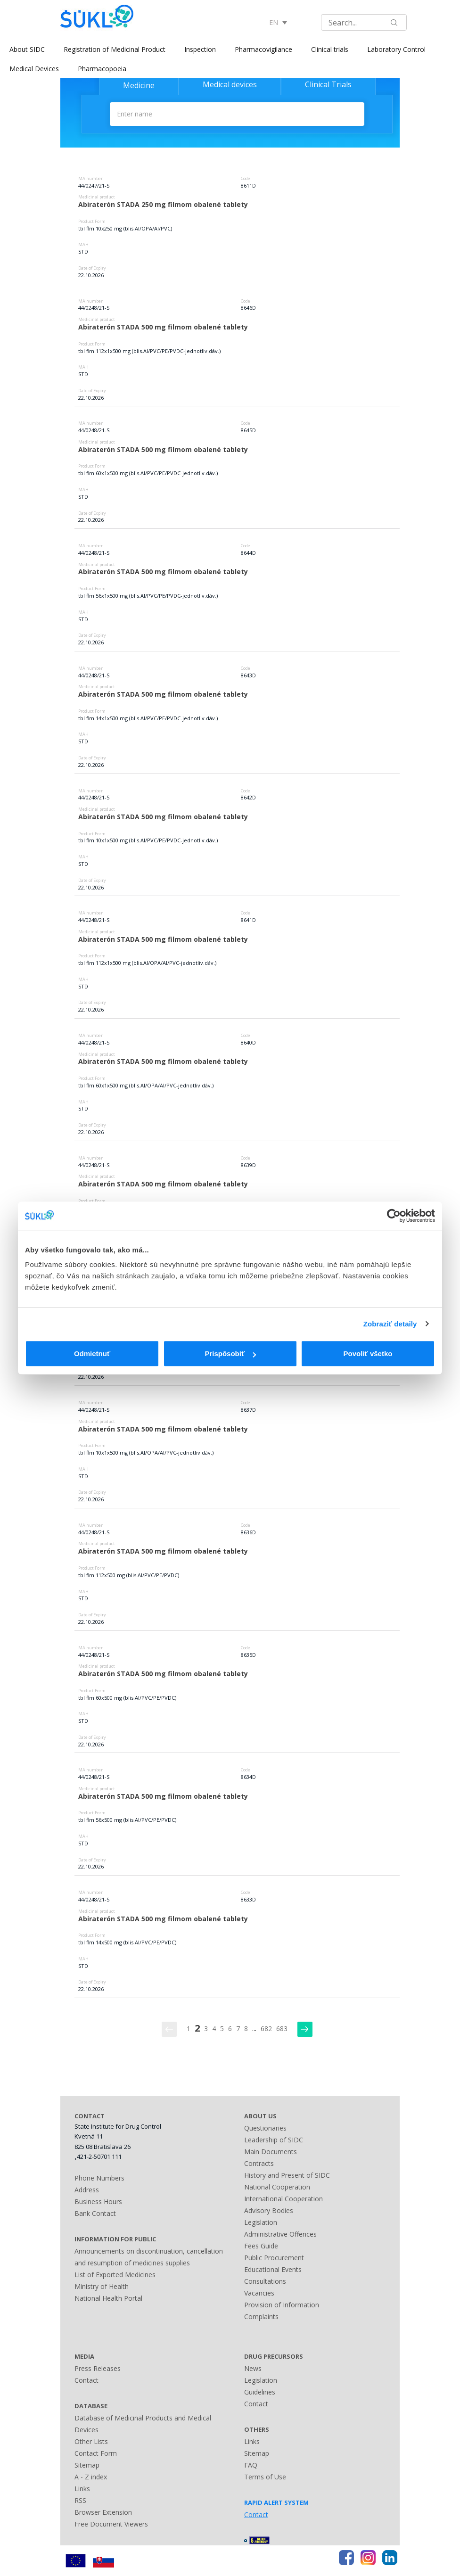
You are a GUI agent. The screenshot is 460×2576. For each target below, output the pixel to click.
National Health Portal (108, 2298)
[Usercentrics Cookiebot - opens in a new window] (394, 1216)
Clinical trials (329, 49)
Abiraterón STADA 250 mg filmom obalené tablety (163, 204)
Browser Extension (103, 2512)
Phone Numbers (99, 2177)
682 (266, 2028)
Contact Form (95, 2453)
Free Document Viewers (111, 2523)
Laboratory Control (396, 49)
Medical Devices (34, 68)
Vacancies (259, 2292)
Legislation (260, 2222)
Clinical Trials (328, 84)
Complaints (261, 2316)
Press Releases (97, 2368)
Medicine (139, 85)
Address (86, 2189)
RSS (80, 2500)
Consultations (265, 2281)
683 (282, 2028)
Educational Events (273, 2269)
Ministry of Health (101, 2286)
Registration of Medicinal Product (114, 49)
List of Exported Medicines (115, 2274)
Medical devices (230, 84)
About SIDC (27, 49)
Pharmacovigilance (263, 49)
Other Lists (91, 2441)
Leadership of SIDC (273, 2139)
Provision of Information (281, 2304)
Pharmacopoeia (102, 68)
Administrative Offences (280, 2234)
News (253, 2368)
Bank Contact (95, 2213)
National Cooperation (277, 2186)
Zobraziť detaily (390, 1324)
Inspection (200, 49)
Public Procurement (274, 2257)
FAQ (250, 2465)
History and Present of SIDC (287, 2175)
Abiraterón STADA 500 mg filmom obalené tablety (163, 326)
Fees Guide (261, 2245)
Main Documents (270, 2151)
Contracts (259, 2163)
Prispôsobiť (230, 1354)
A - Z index (90, 2476)
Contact (86, 2380)
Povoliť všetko (368, 1354)
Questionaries (265, 2127)
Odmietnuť (92, 1354)
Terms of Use (265, 2476)
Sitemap (86, 2465)
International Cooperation (283, 2198)
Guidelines (259, 2391)
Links (82, 2488)
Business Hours (98, 2201)
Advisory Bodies (268, 2210)
